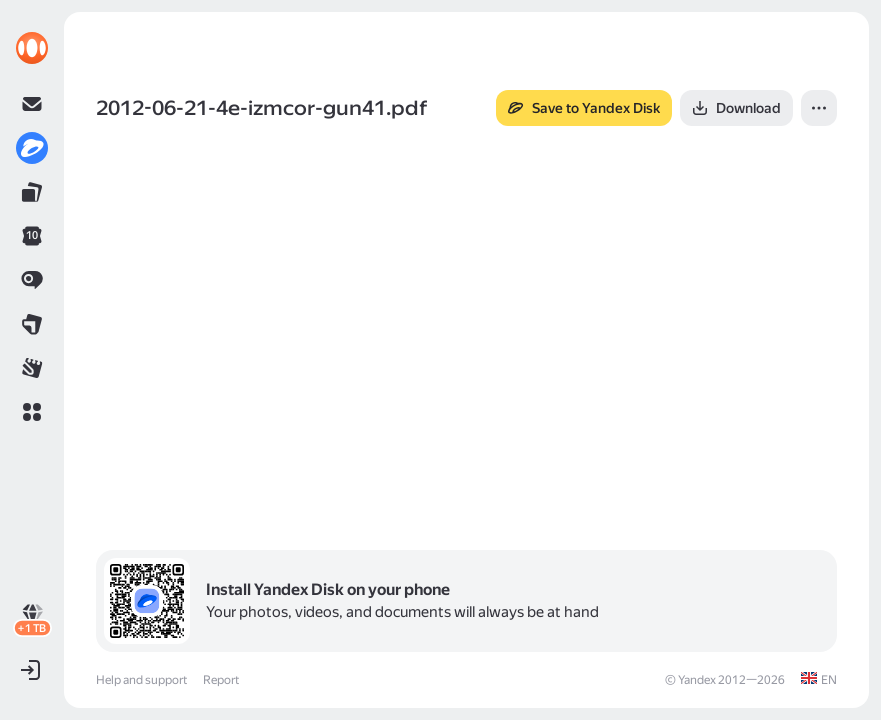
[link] (32, 48)
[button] (32, 412)
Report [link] (221, 680)
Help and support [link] (141, 680)
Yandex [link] (697, 680)
